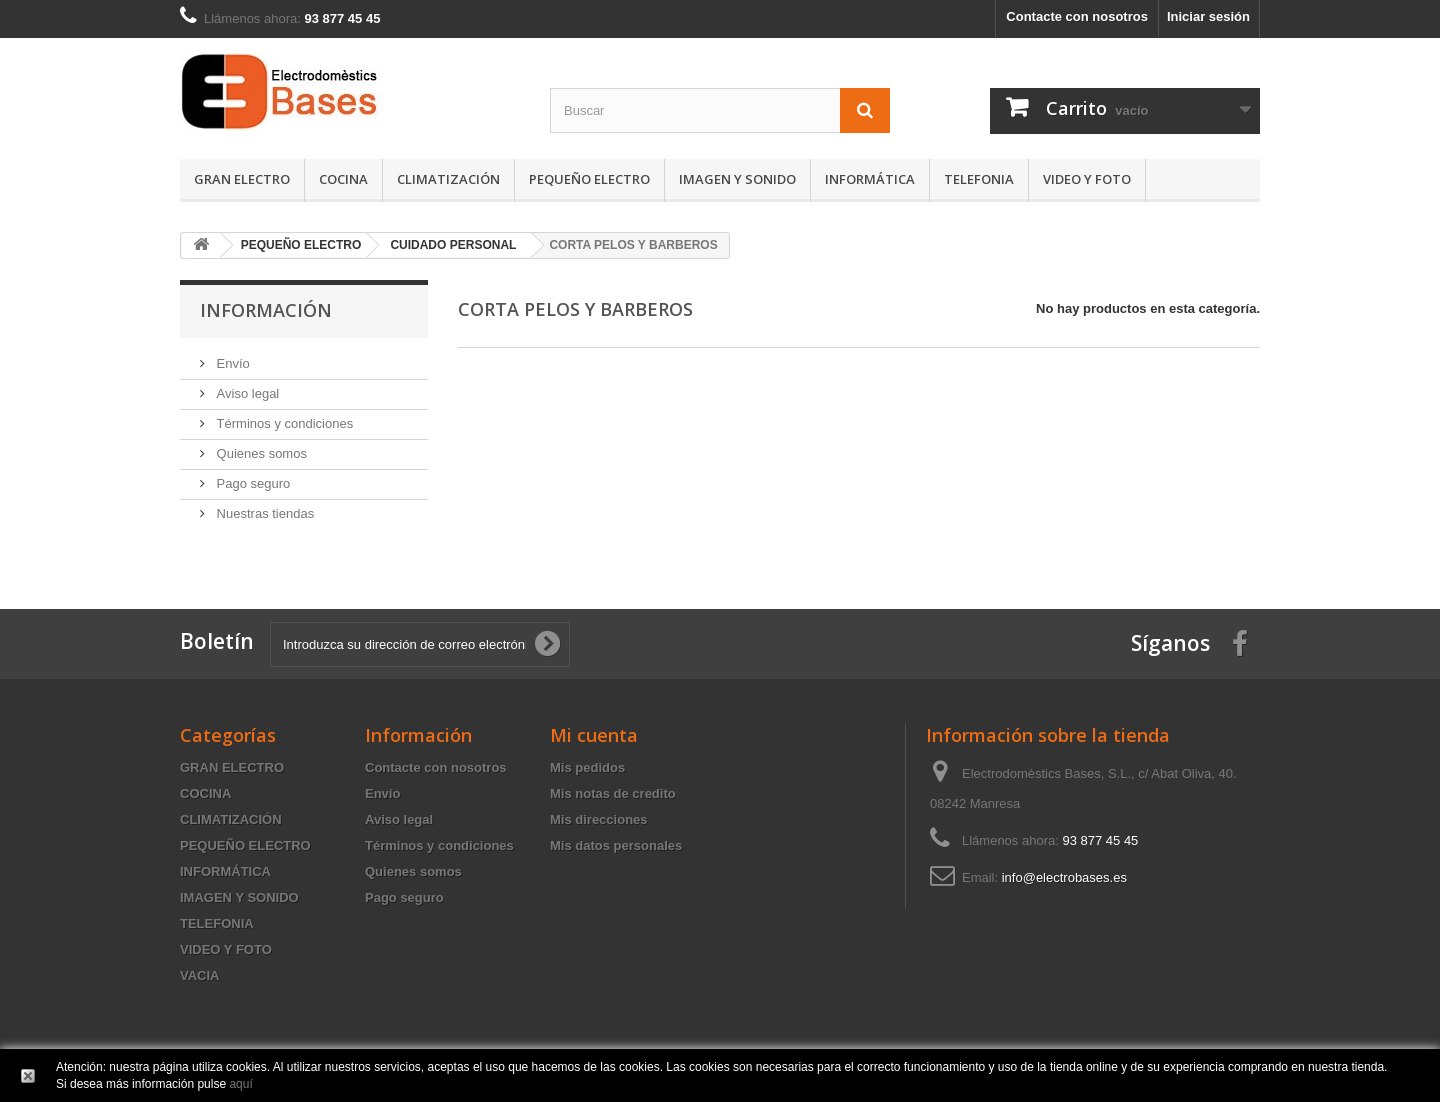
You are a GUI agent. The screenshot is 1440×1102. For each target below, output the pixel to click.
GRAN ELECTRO (242, 179)
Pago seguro (251, 483)
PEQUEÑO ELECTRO (589, 179)
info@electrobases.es (1064, 877)
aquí (240, 1084)
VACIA (199, 975)
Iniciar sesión (1208, 16)
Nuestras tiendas (263, 513)
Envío (231, 363)
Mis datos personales (616, 845)
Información (266, 310)
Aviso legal (246, 393)
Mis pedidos (587, 767)
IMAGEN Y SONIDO (737, 179)
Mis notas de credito (613, 793)
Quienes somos (260, 453)
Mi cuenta (594, 735)
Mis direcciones (599, 819)
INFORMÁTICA (870, 179)
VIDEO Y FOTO (1087, 179)
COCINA (343, 179)
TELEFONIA (979, 179)
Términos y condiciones (283, 423)
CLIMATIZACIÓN (448, 179)
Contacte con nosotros (1077, 16)
